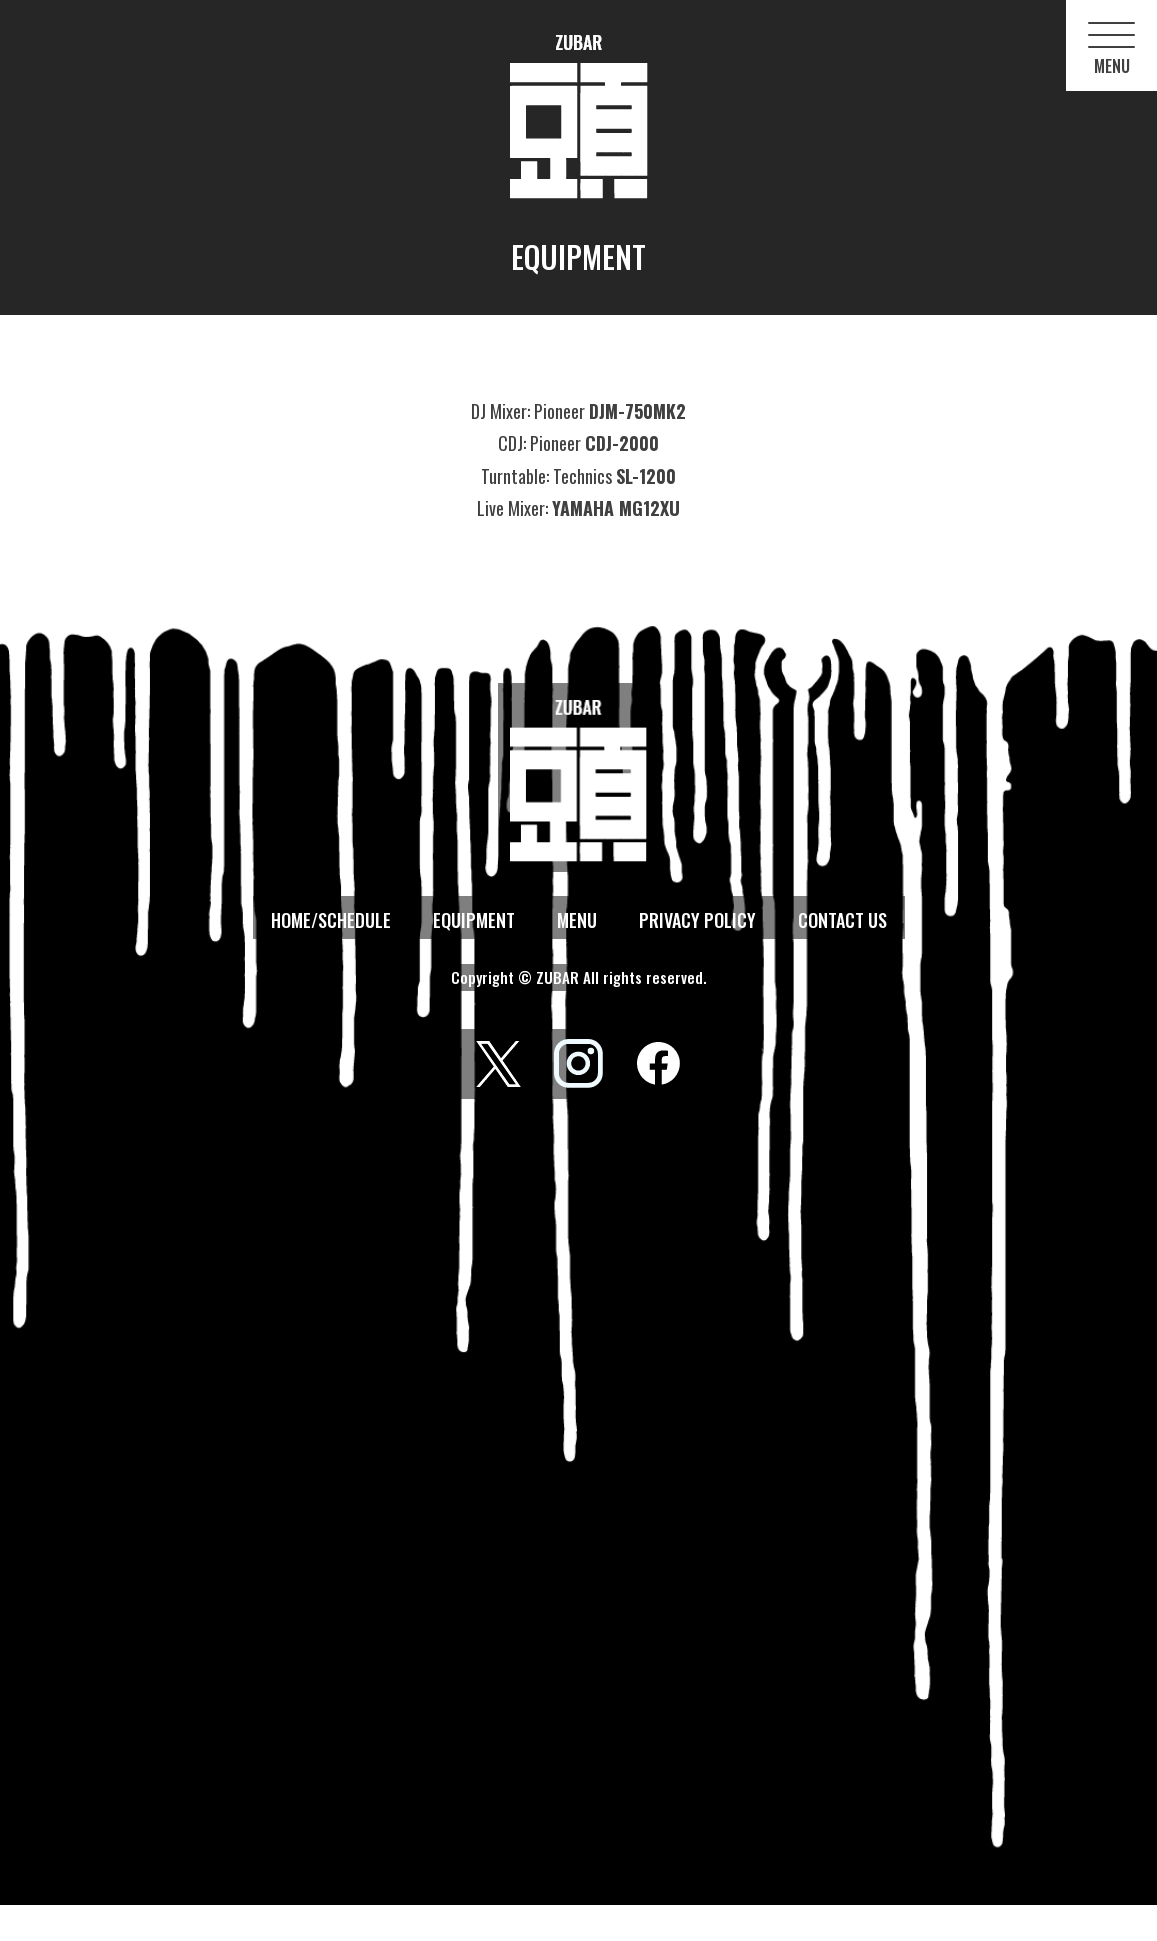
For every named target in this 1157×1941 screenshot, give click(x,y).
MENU (577, 920)
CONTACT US (842, 920)
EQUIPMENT (474, 920)
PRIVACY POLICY (697, 920)
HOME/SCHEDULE (331, 920)
